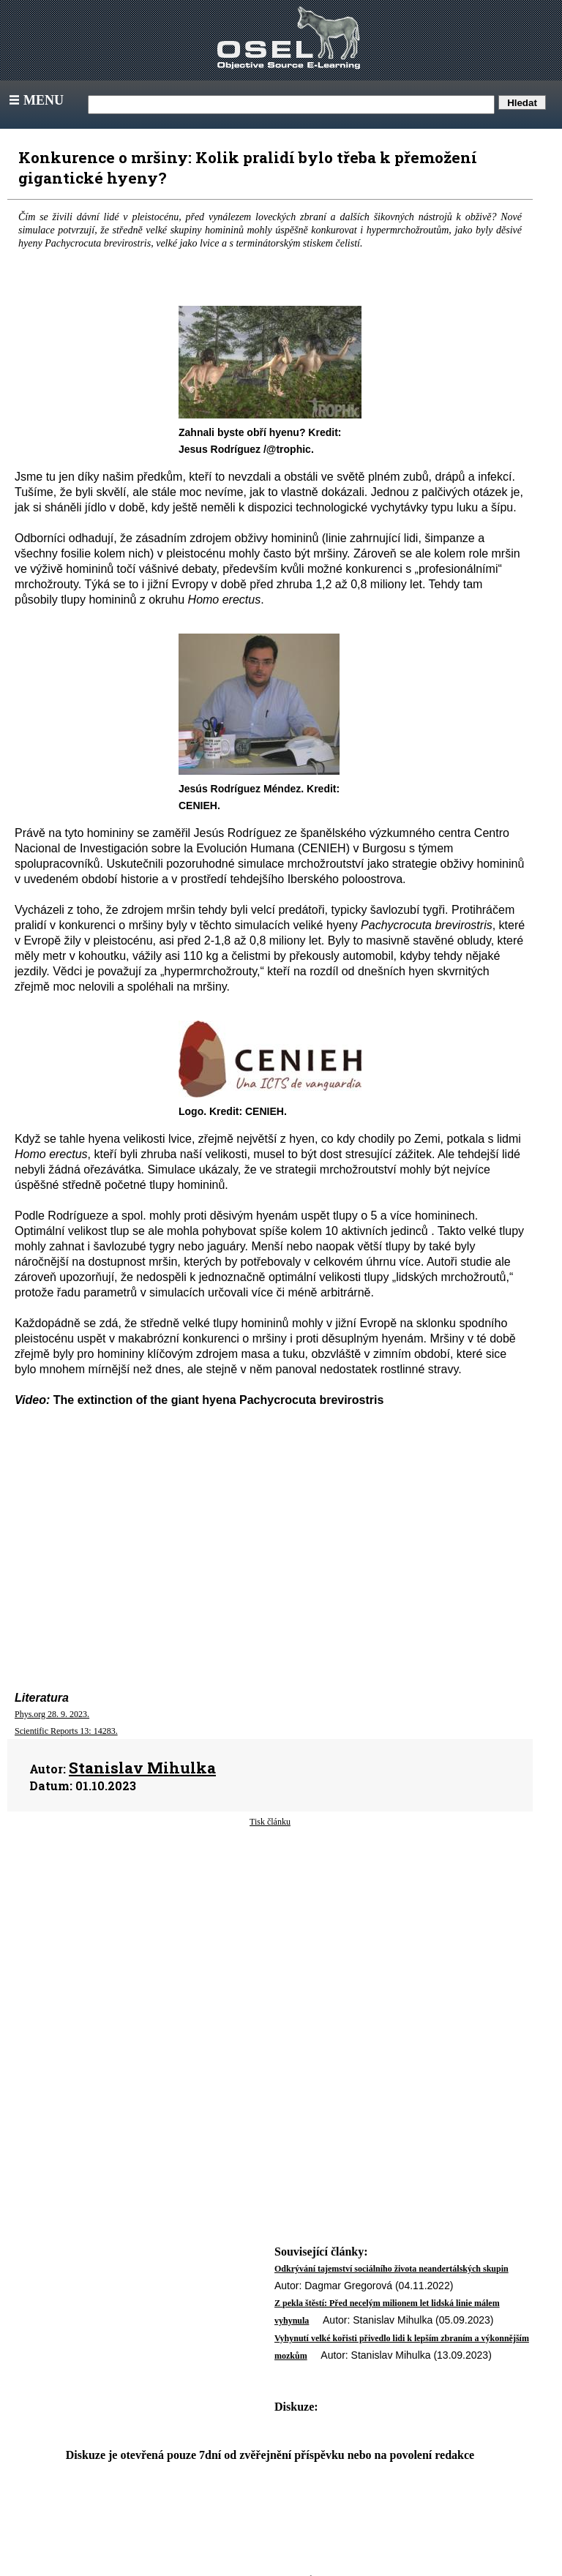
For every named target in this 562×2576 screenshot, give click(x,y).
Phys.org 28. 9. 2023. (52, 1714)
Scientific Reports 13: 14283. (66, 1731)
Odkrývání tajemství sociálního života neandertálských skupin (391, 2269)
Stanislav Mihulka (142, 1767)
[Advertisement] (270, 1945)
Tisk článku (270, 1822)
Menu (35, 100)
